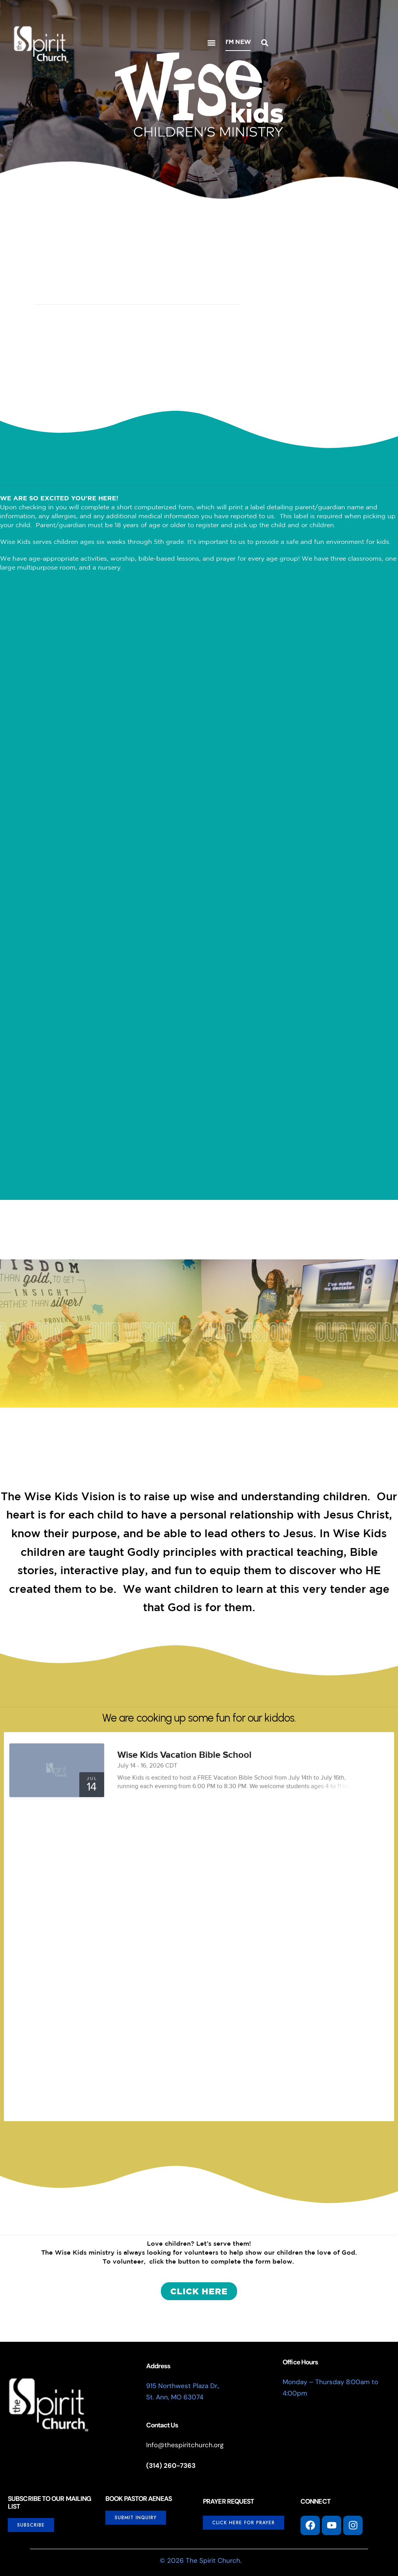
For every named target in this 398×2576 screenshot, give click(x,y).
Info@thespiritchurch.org (184, 2445)
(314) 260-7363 (171, 2465)
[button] (211, 43)
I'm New (238, 41)
